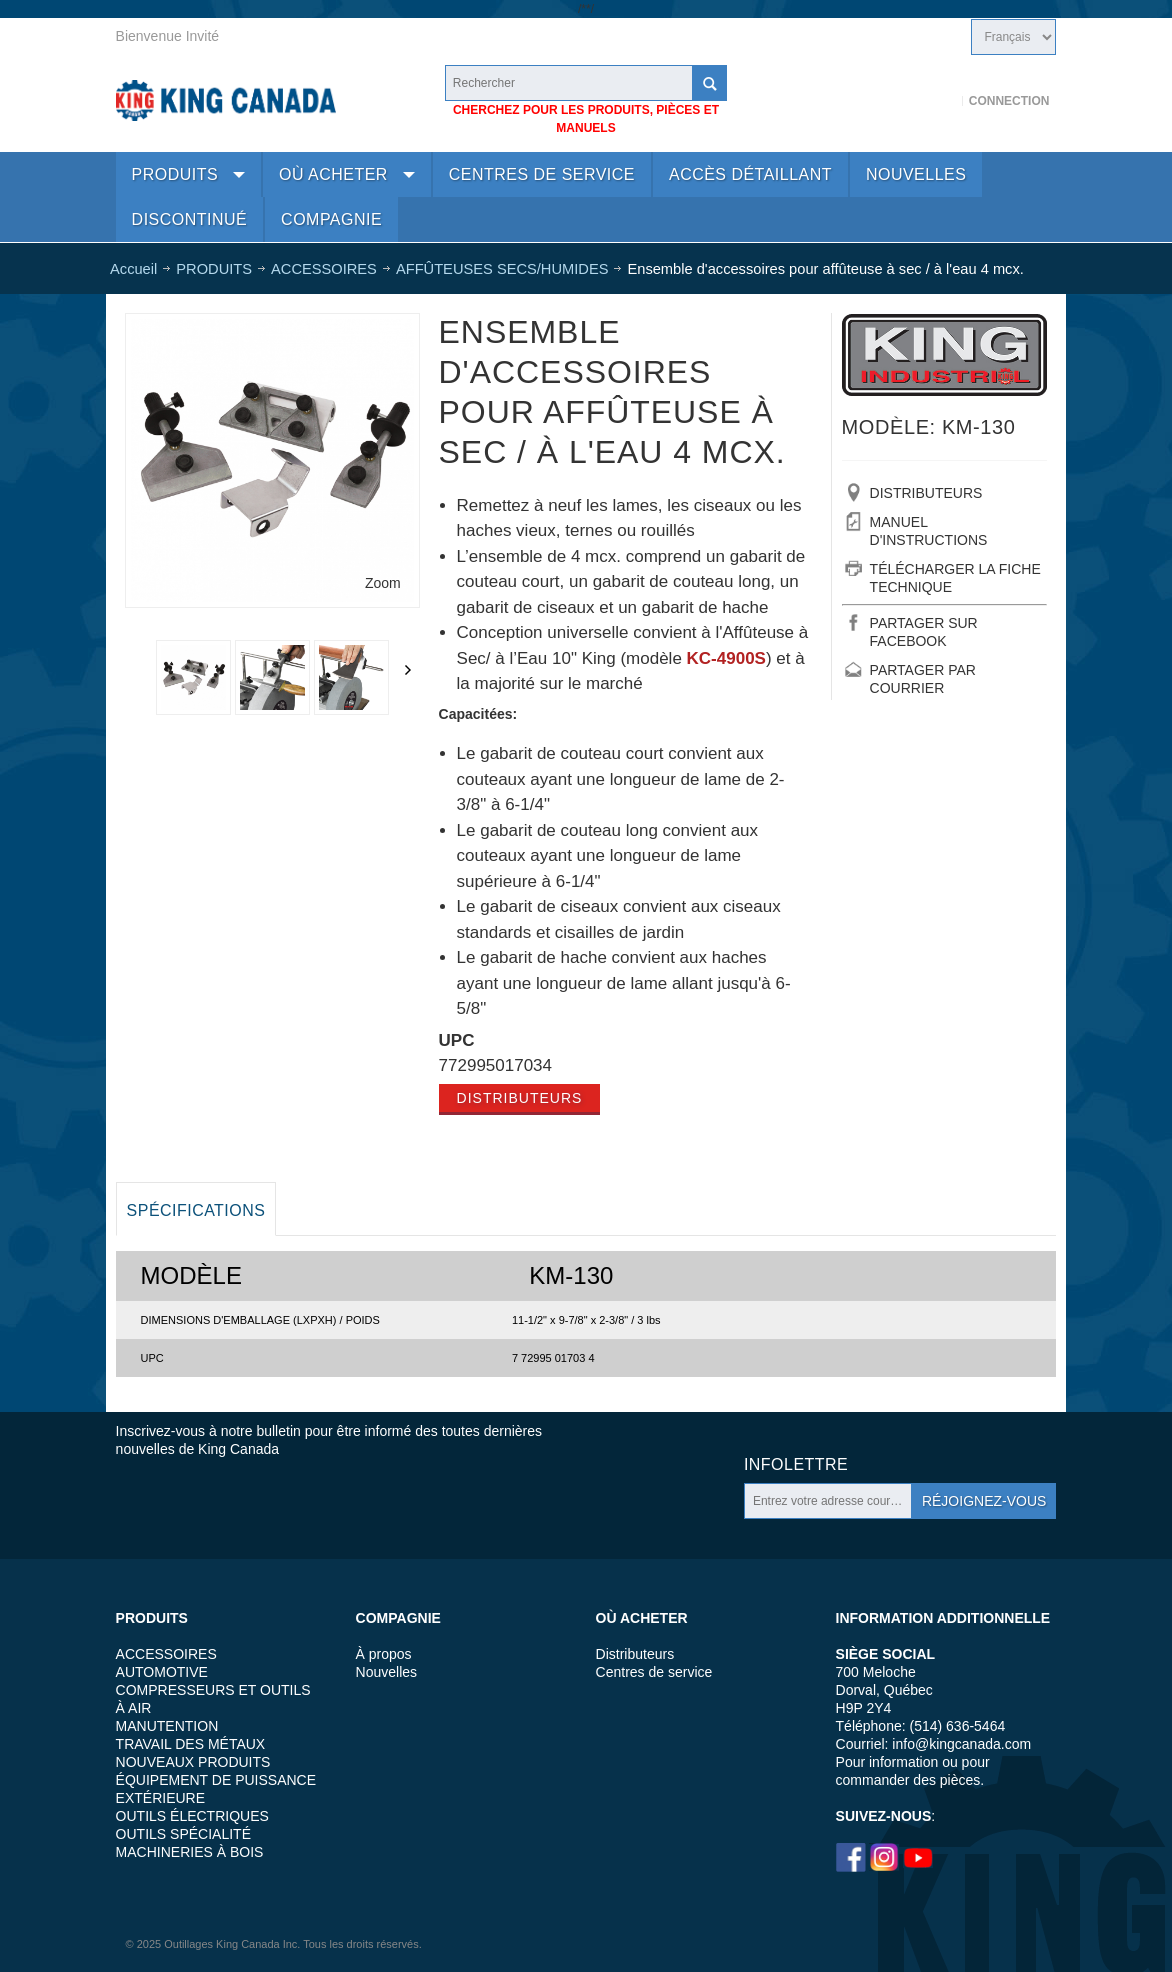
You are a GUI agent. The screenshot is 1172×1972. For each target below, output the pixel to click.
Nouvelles (386, 1672)
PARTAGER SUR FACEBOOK (924, 632)
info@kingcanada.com (961, 1744)
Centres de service (654, 1672)
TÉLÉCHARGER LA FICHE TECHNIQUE (955, 578)
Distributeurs (520, 1098)
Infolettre (796, 1464)
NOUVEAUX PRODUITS (193, 1762)
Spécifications (196, 1210)
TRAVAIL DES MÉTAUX (191, 1744)
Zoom (383, 583)
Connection (1009, 101)
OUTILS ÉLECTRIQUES (192, 1816)
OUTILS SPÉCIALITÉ (183, 1834)
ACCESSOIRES (166, 1654)
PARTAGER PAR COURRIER (923, 679)
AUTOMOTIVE (162, 1672)
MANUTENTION (167, 1726)
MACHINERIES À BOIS (190, 1852)
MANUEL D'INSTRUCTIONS (929, 531)
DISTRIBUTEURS (926, 493)
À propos (384, 1654)
